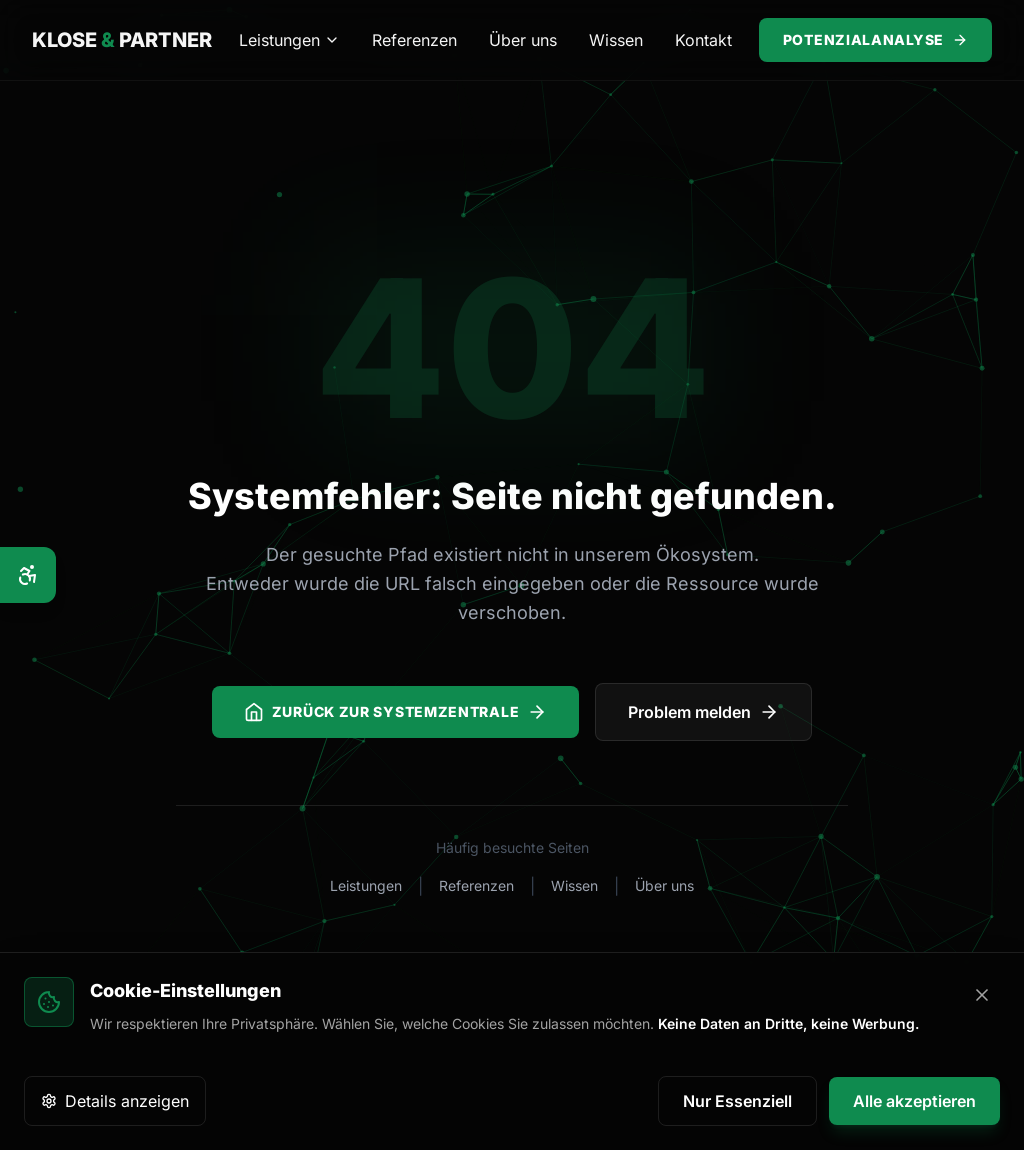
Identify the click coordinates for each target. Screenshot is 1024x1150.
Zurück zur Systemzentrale (396, 712)
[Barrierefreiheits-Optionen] (28, 575)
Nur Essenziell (737, 1101)
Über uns (523, 40)
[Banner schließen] (982, 995)
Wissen (616, 40)
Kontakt (703, 40)
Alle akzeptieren (914, 1101)
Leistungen (289, 40)
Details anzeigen (115, 1101)
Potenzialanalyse (875, 39)
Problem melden (703, 712)
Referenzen (414, 40)
